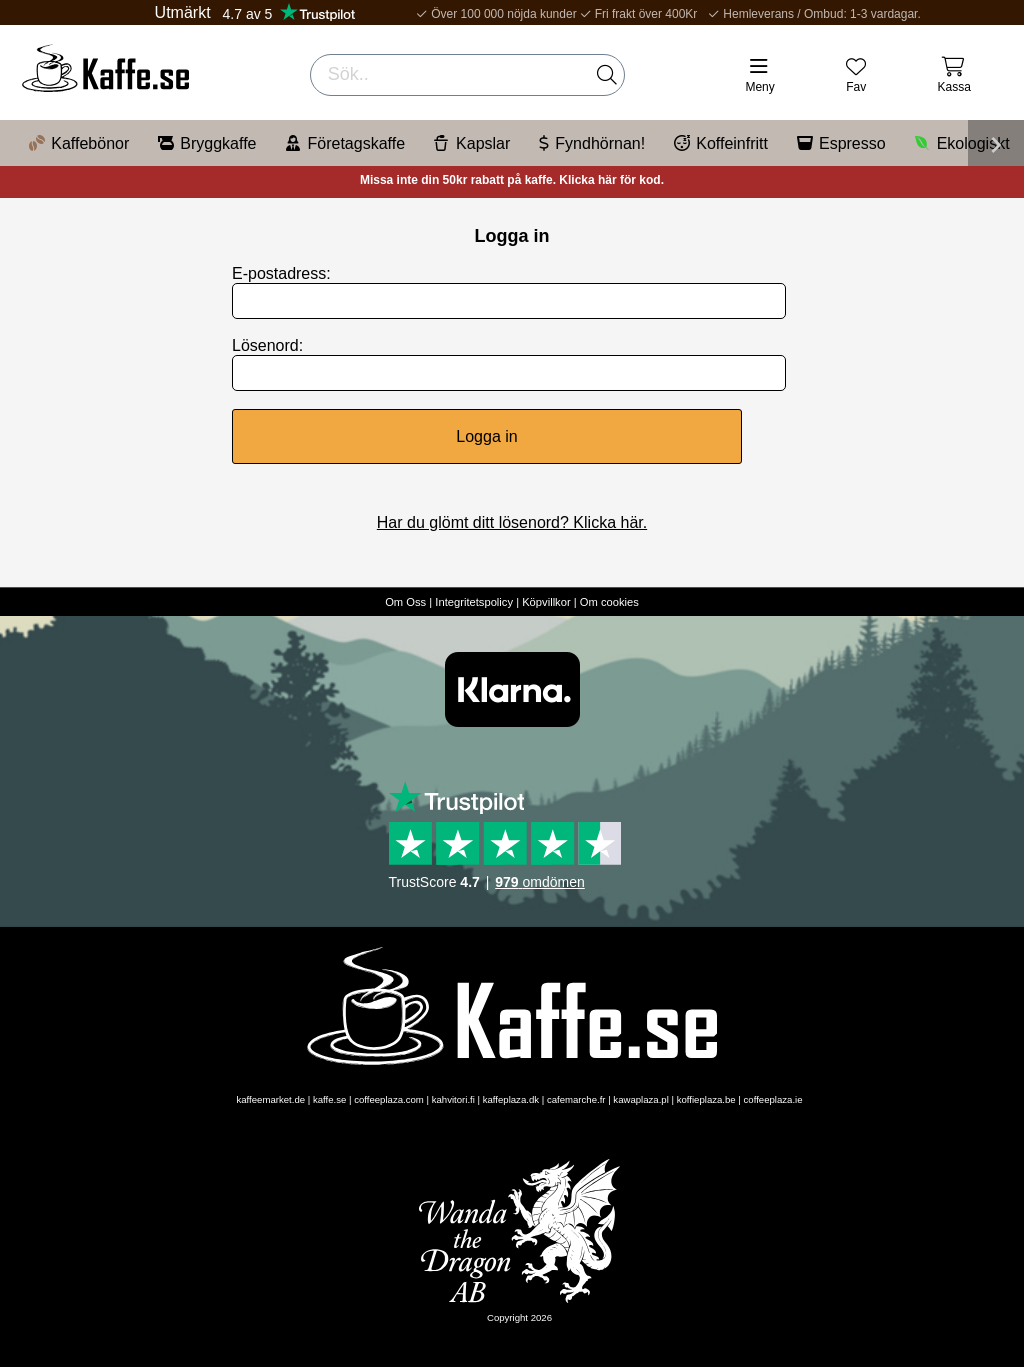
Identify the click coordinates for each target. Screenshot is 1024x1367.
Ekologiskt (962, 143)
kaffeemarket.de (270, 1099)
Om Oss (405, 602)
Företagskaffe (346, 143)
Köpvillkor (546, 602)
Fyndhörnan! (592, 143)
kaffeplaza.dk (511, 1099)
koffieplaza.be (706, 1099)
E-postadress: (281, 273)
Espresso (841, 143)
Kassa (954, 87)
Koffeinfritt (721, 143)
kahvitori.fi (453, 1099)
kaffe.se (329, 1099)
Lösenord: (267, 345)
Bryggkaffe (207, 143)
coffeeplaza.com (389, 1099)
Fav (856, 87)
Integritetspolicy (474, 602)
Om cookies (609, 602)
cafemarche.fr (576, 1099)
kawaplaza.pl (640, 1099)
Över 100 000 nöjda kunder (492, 14)
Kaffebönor (79, 143)
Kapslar (472, 143)
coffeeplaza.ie (773, 1099)
